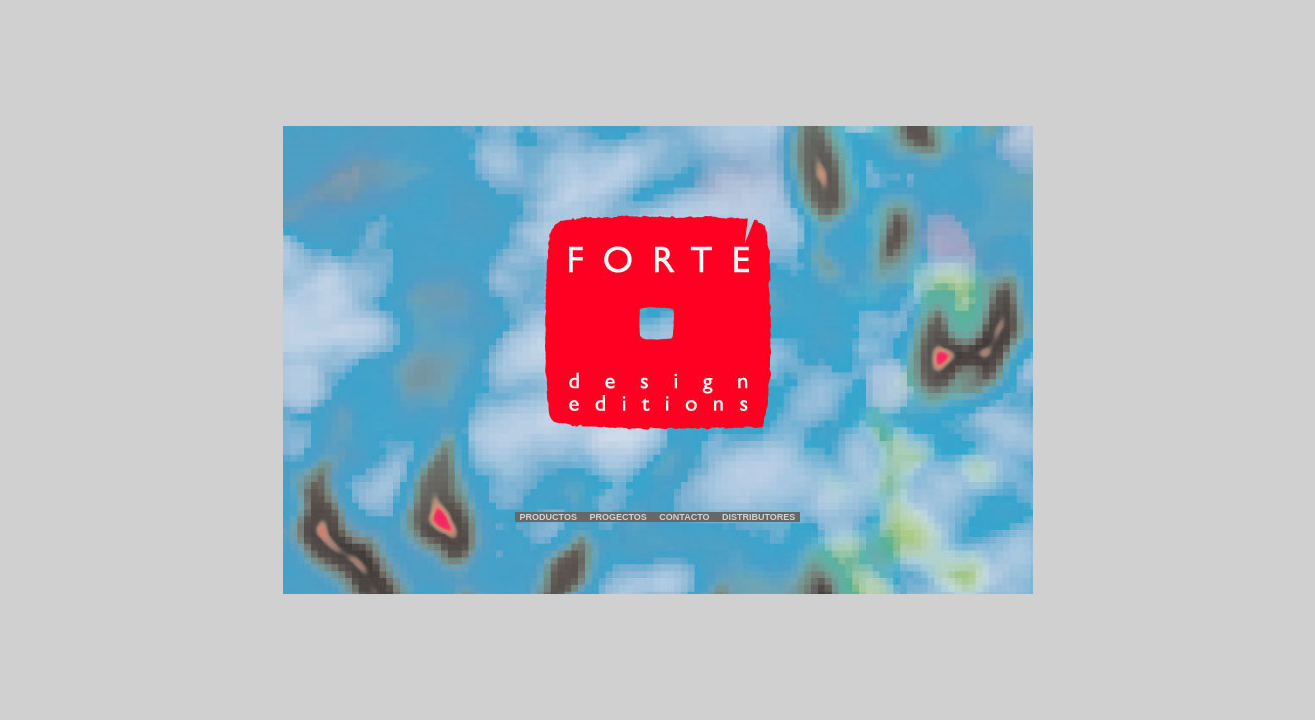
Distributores (758, 517)
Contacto (684, 517)
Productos (548, 517)
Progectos (617, 517)
